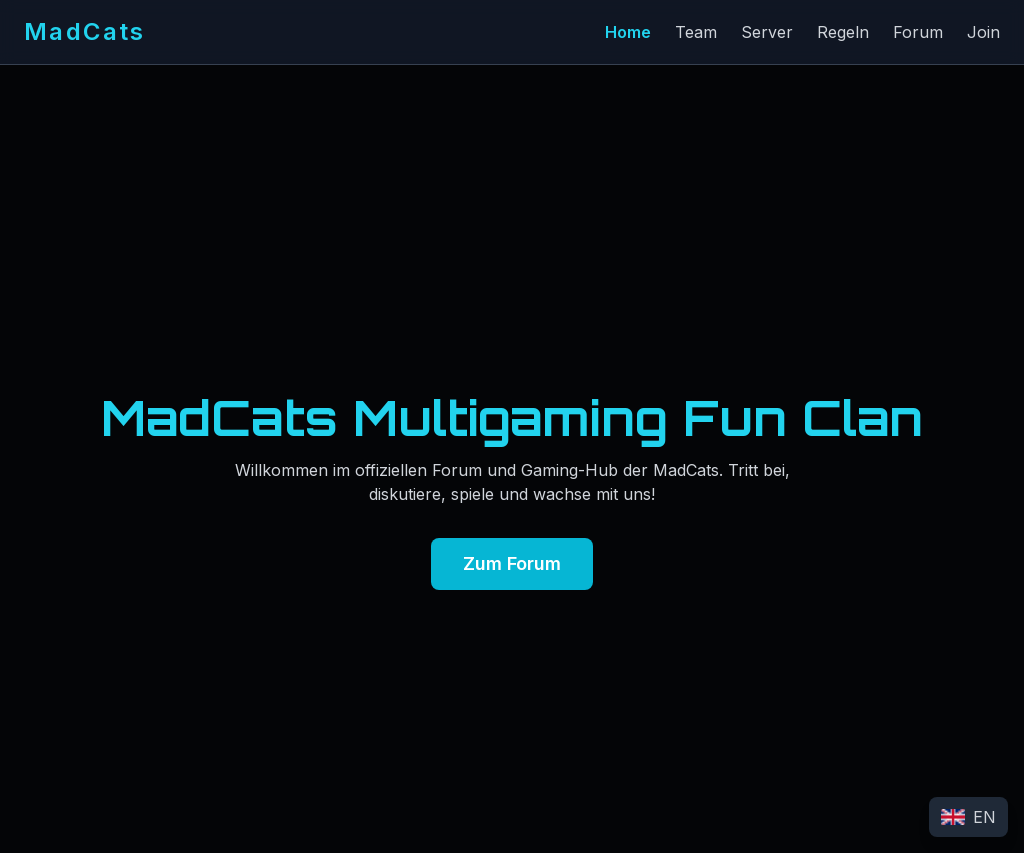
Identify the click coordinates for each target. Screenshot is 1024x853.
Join (983, 32)
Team (696, 32)
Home (628, 32)
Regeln (843, 32)
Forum (918, 32)
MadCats (85, 31)
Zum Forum (512, 563)
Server (767, 32)
